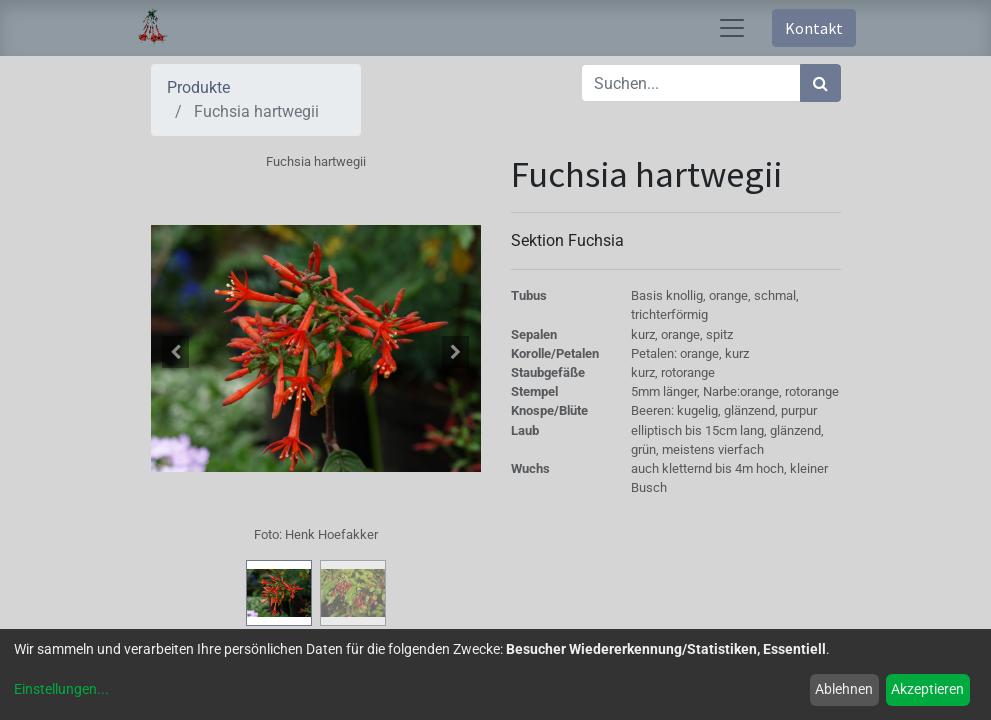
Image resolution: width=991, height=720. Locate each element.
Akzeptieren (927, 689)
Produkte (198, 87)
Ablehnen (844, 689)
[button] (176, 352)
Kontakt (814, 28)
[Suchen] (820, 83)
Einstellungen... (61, 689)
